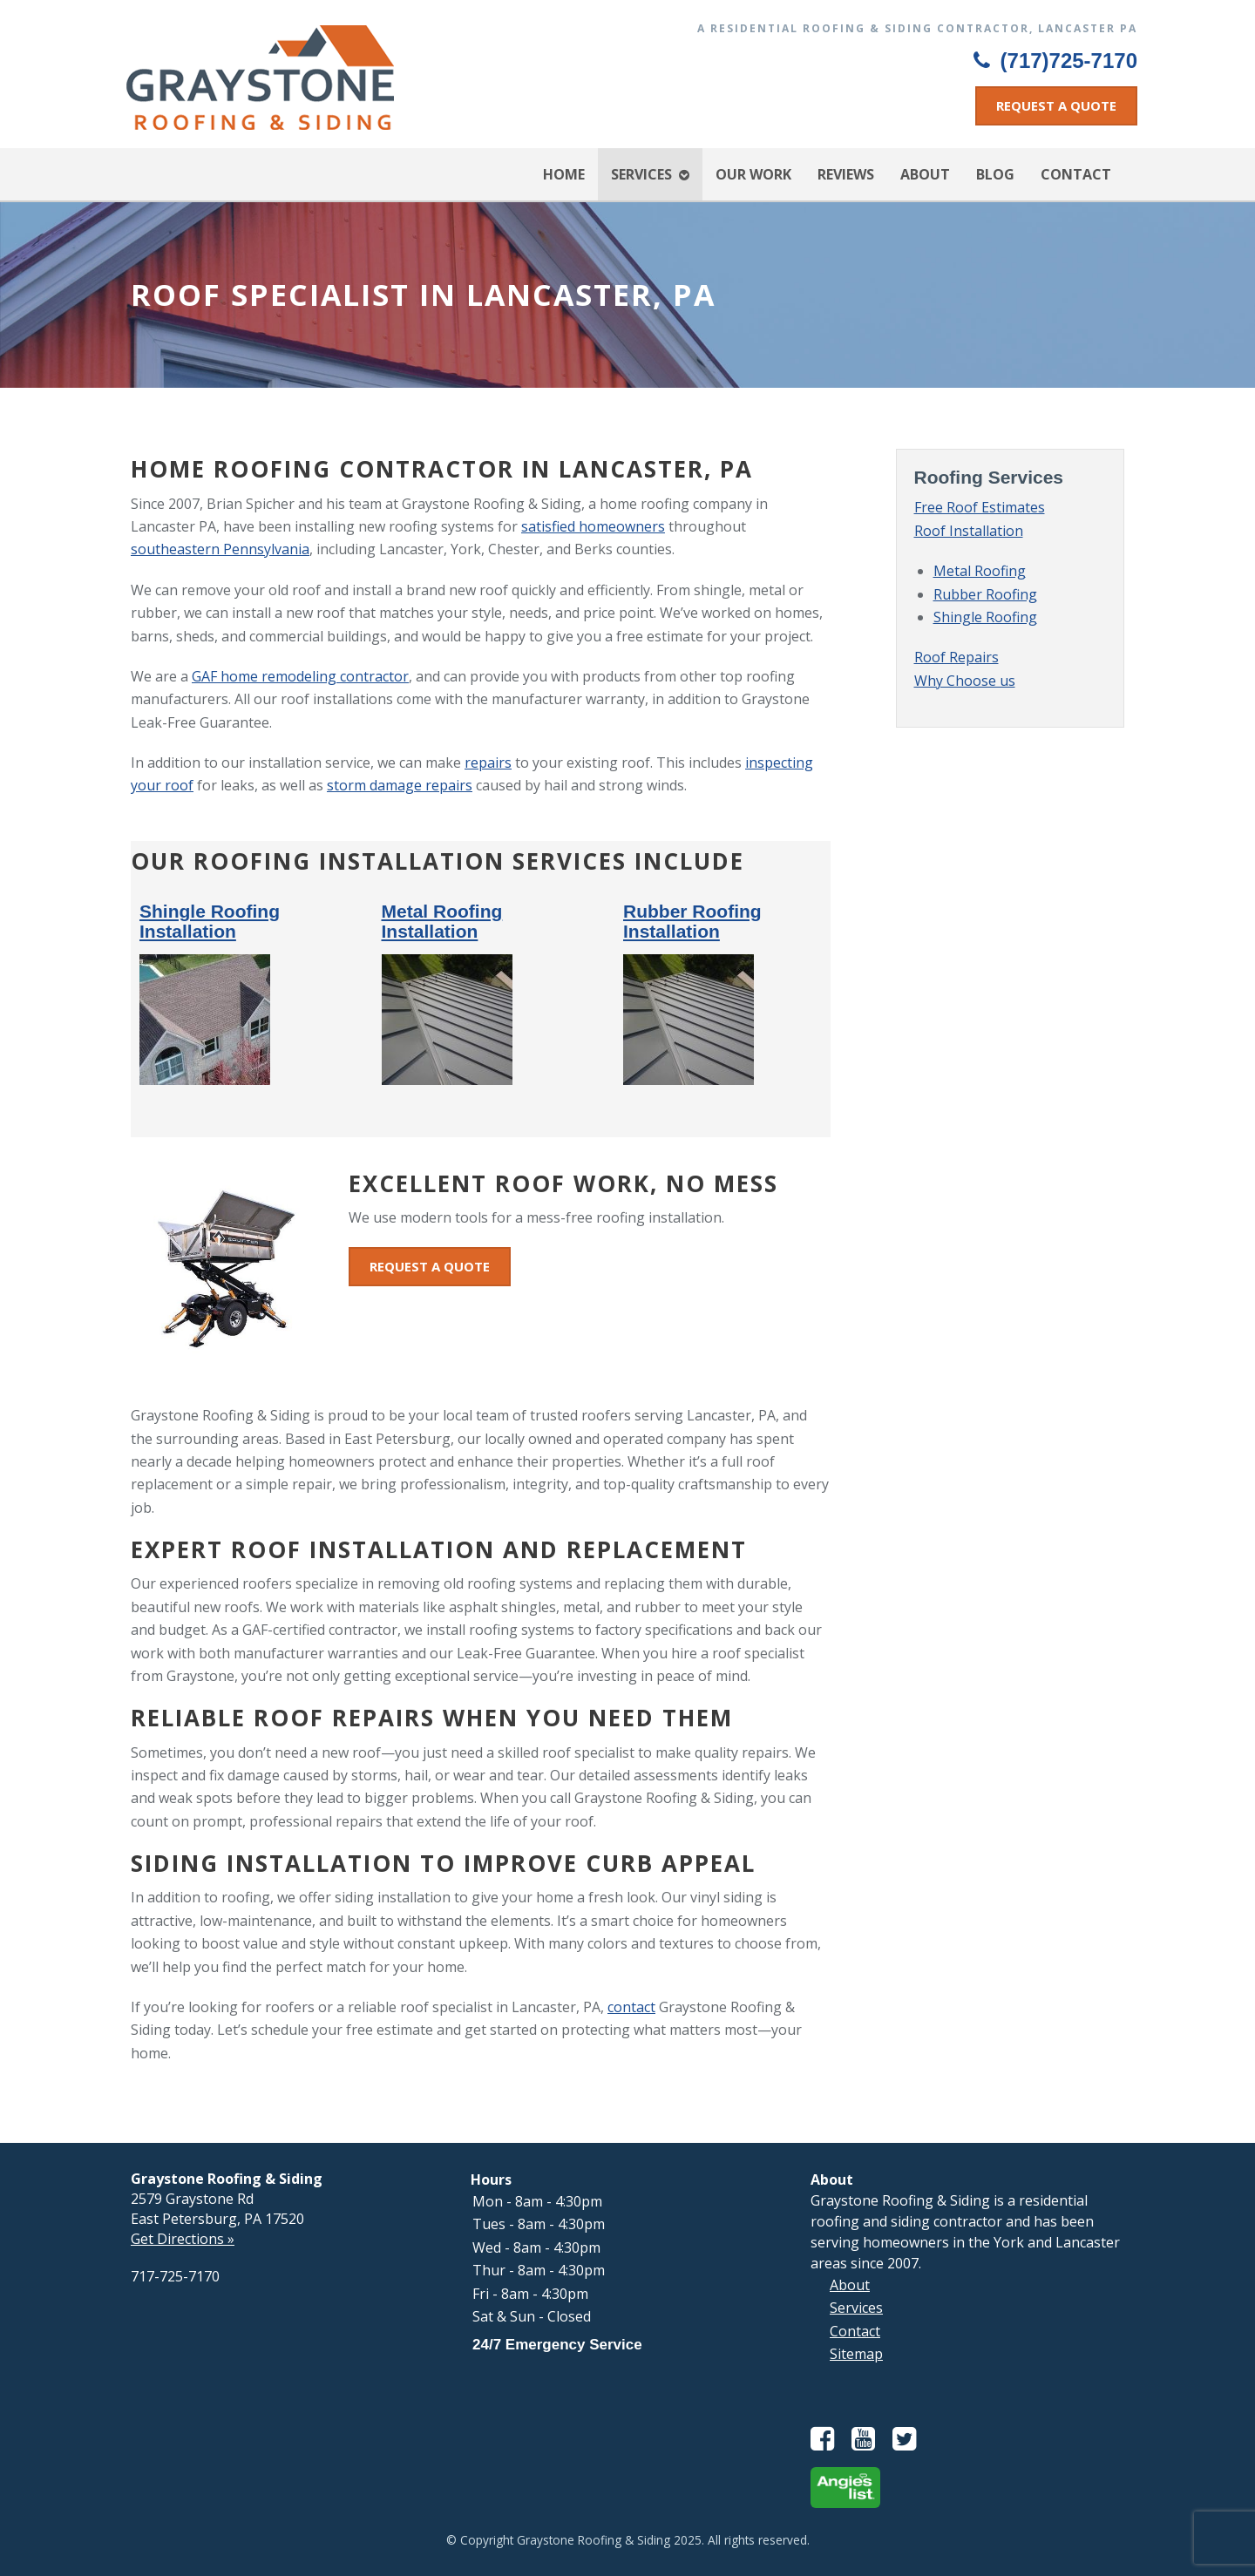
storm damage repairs (399, 785)
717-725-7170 (175, 2276)
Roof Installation (968, 530)
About (925, 174)
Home (564, 174)
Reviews (845, 174)
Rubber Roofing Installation (692, 921)
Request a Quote (1056, 105)
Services (641, 174)
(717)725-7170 (1055, 60)
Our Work (753, 174)
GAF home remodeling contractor (300, 676)
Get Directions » (182, 2238)
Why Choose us (964, 680)
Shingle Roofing (985, 617)
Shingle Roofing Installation (209, 921)
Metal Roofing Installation (442, 921)
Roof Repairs (956, 657)
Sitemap (856, 2353)
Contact (1076, 174)
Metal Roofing (979, 570)
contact (631, 2007)
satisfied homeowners (593, 526)
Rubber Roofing (985, 594)
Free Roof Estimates (979, 507)
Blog (995, 174)
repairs (488, 762)
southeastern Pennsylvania (220, 549)
